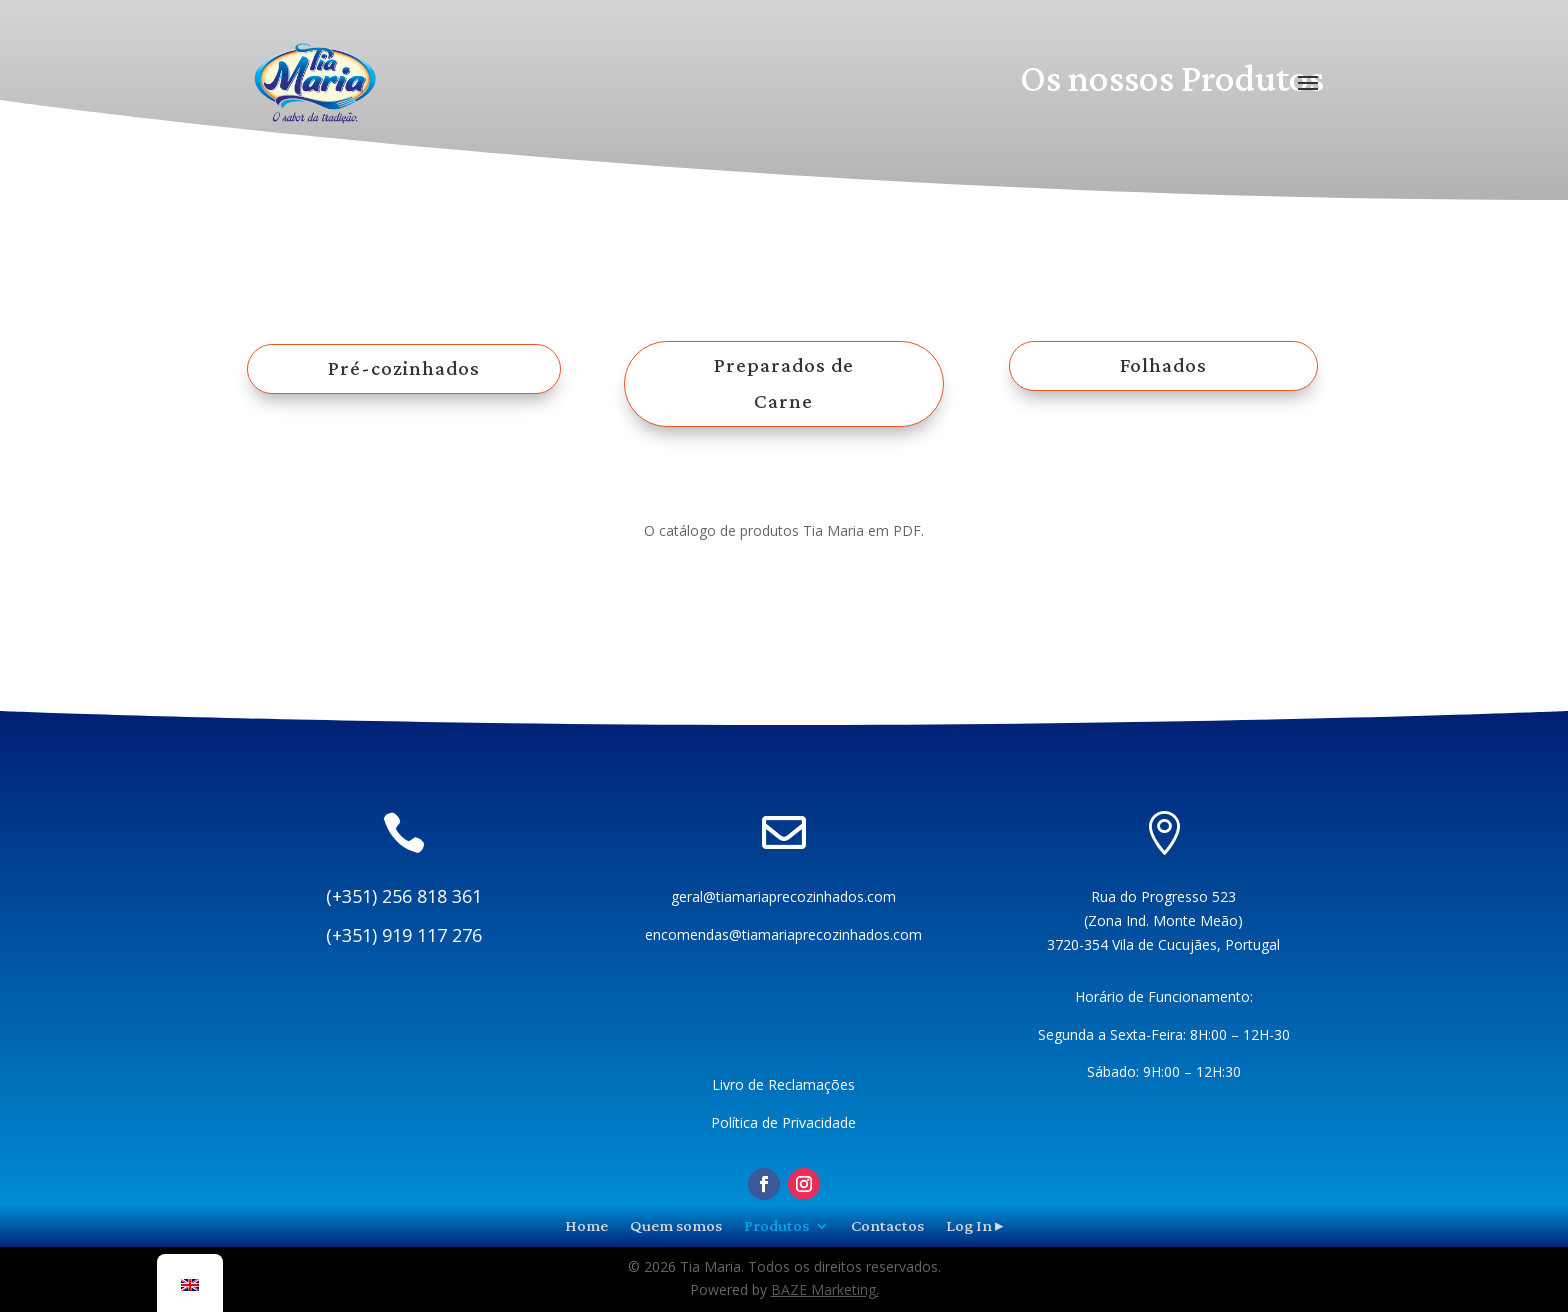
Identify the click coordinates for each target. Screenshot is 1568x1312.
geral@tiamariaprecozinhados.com (783, 896)
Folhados (1163, 365)
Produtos (776, 1224)
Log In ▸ (975, 1224)
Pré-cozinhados (404, 368)
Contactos (887, 1224)
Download (784, 596)
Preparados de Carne (784, 383)
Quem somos (676, 1224)
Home (586, 1224)
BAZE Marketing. (825, 1289)
